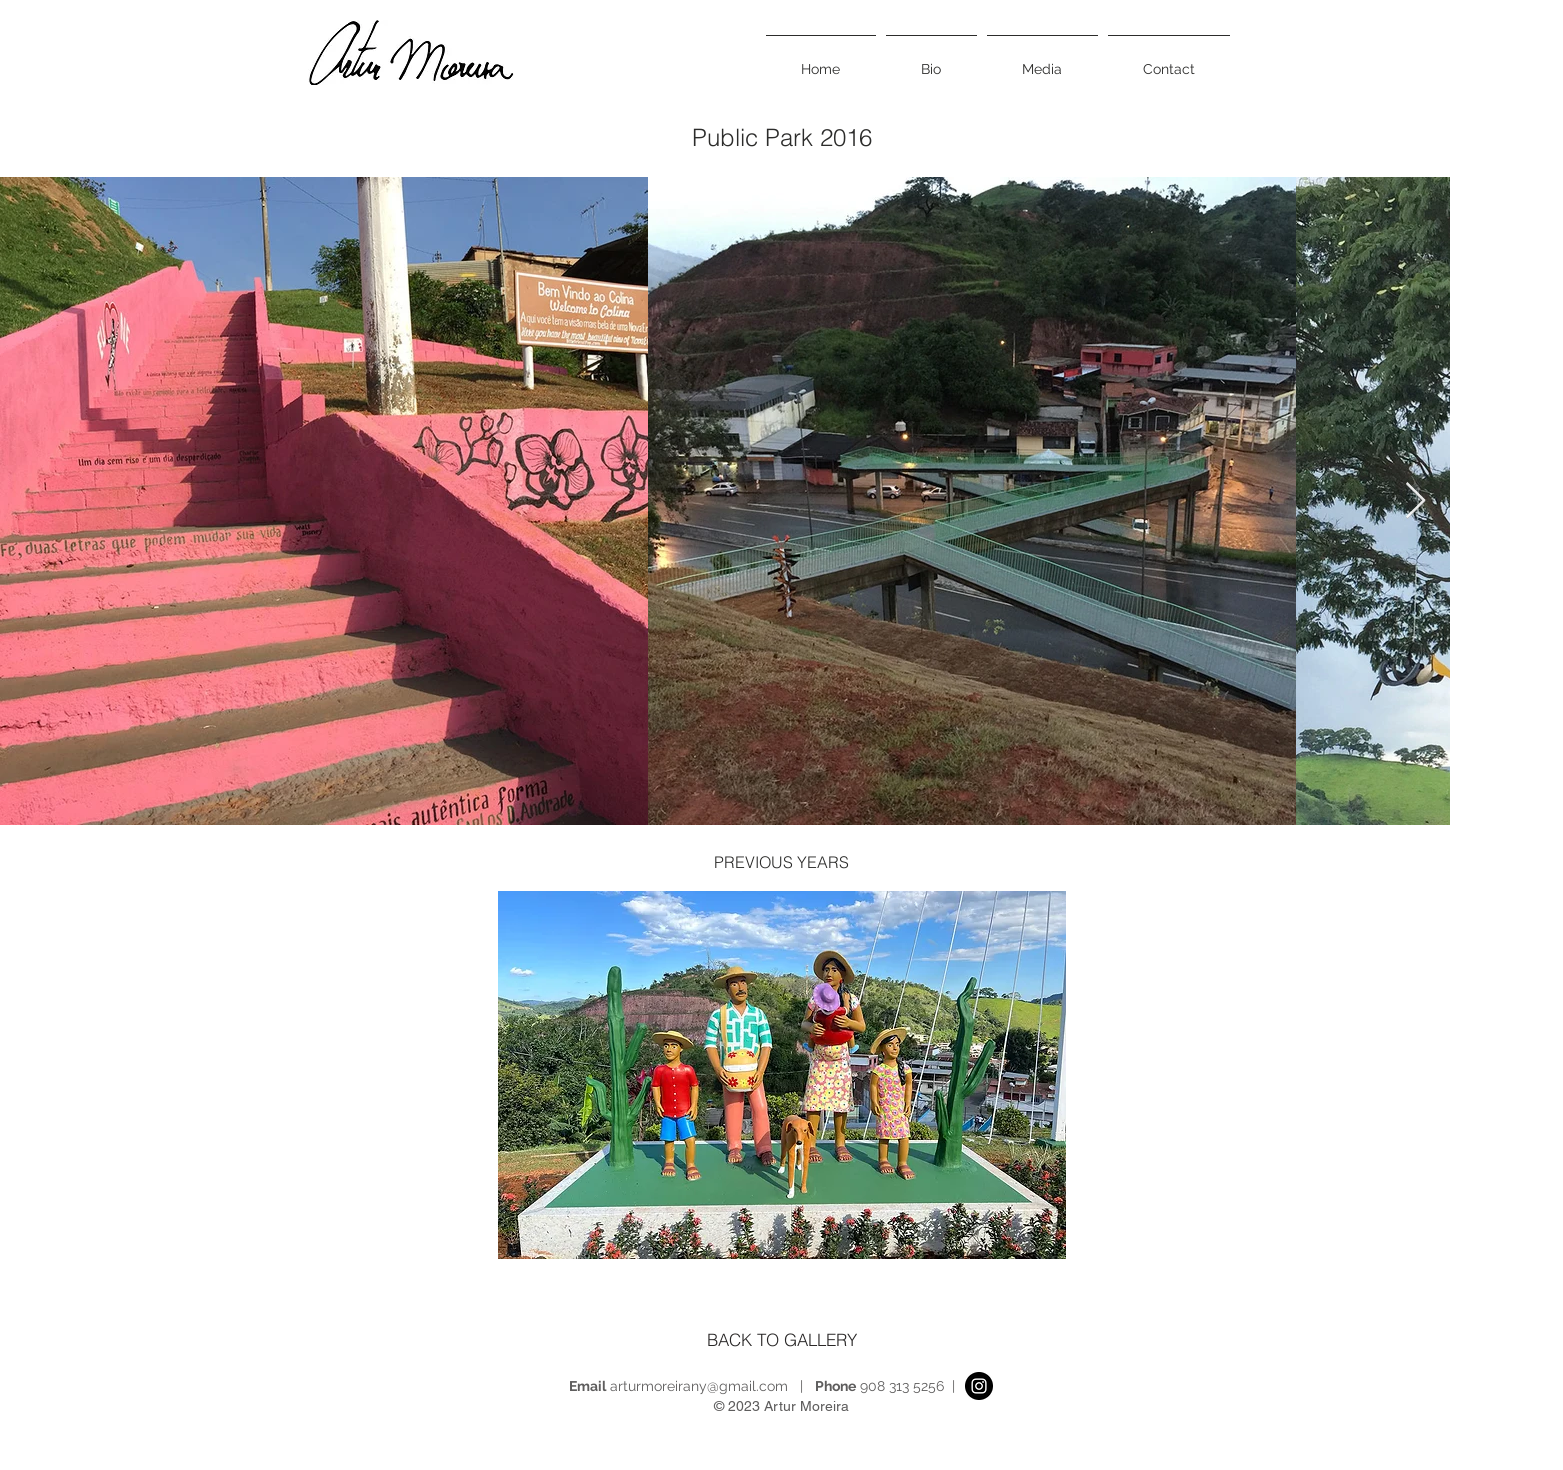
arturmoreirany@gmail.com (699, 1386)
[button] (782, 1075)
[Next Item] (1415, 501)
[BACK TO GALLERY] (782, 1340)
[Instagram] (979, 1386)
